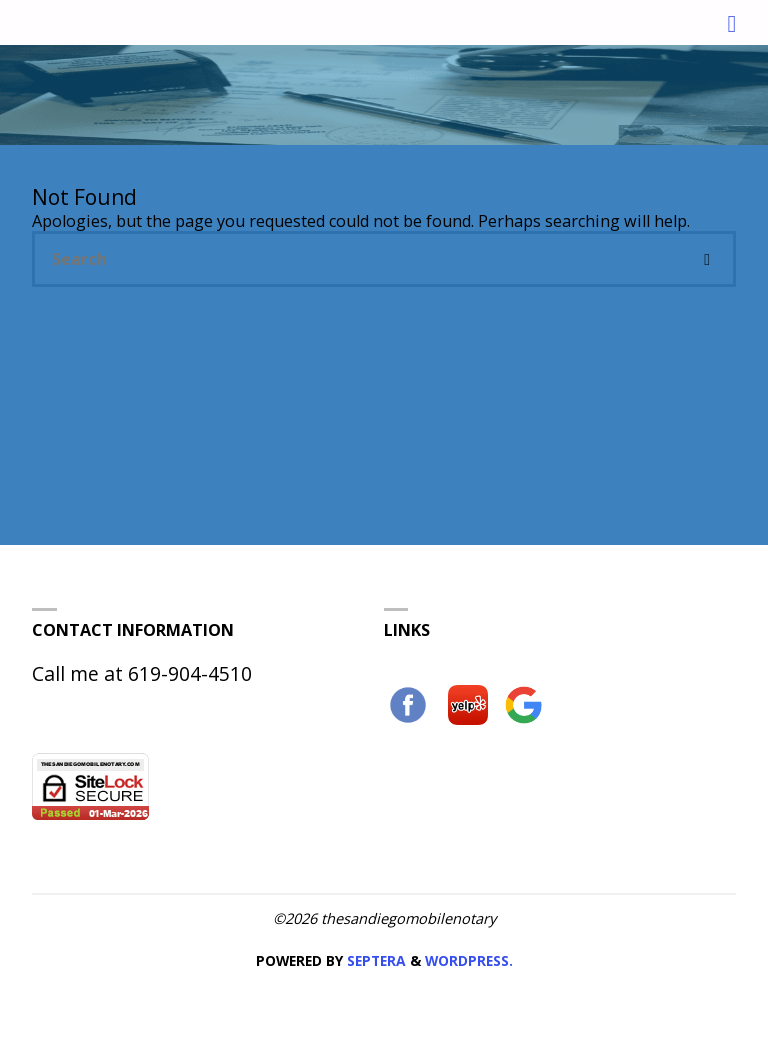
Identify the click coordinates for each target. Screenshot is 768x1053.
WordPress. (469, 960)
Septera (374, 960)
